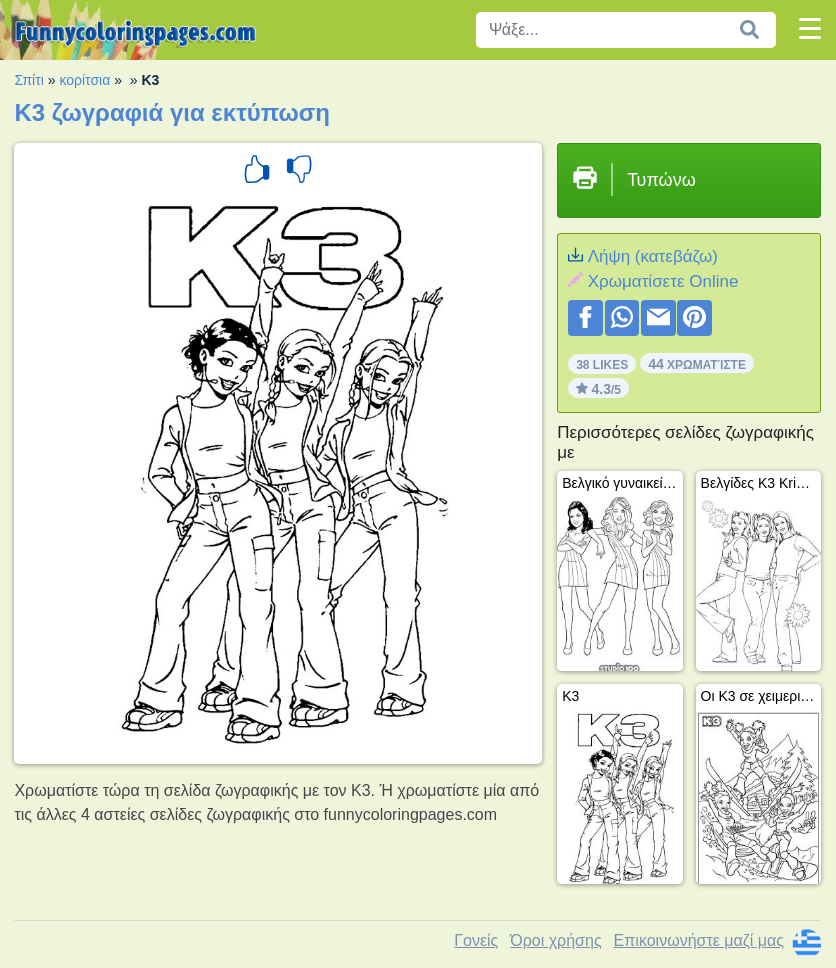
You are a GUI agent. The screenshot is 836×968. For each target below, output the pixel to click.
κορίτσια (84, 80)
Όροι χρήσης (555, 940)
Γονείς (476, 940)
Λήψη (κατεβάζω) (653, 256)
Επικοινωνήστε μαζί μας (699, 940)
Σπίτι (28, 80)
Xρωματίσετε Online (663, 281)
